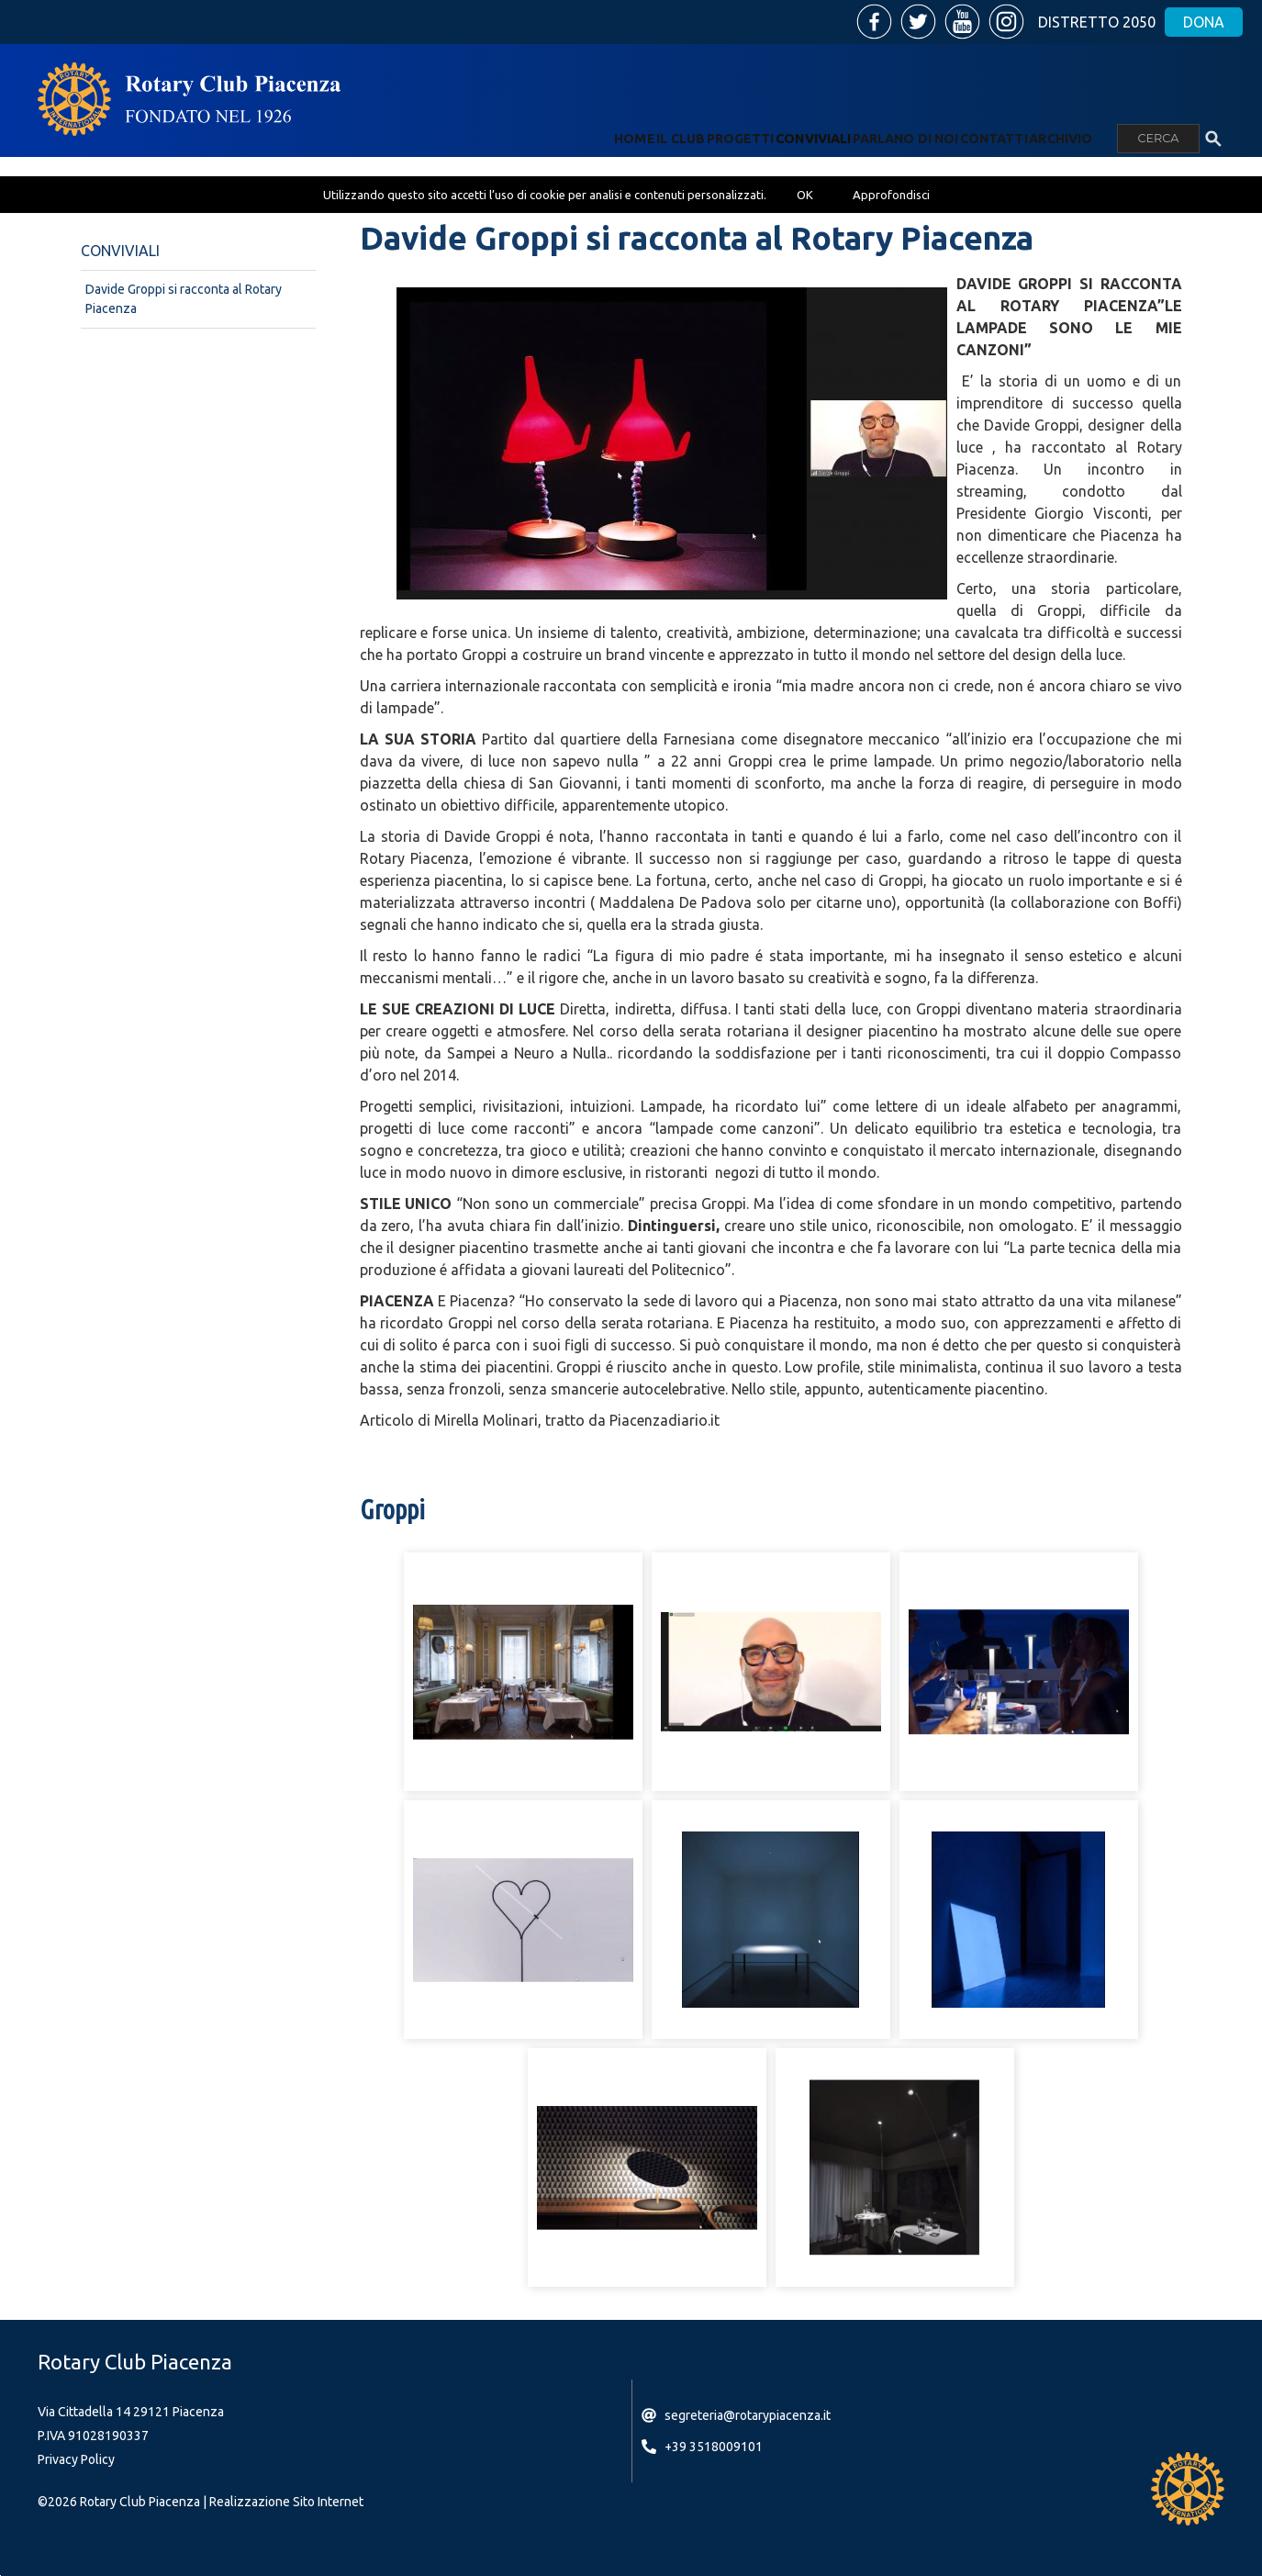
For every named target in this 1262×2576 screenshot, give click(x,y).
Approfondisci (891, 194)
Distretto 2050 (1097, 22)
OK (805, 194)
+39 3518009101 (714, 2446)
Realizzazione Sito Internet (286, 2501)
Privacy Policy (76, 2459)
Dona (1203, 22)
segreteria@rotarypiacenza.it (748, 2415)
